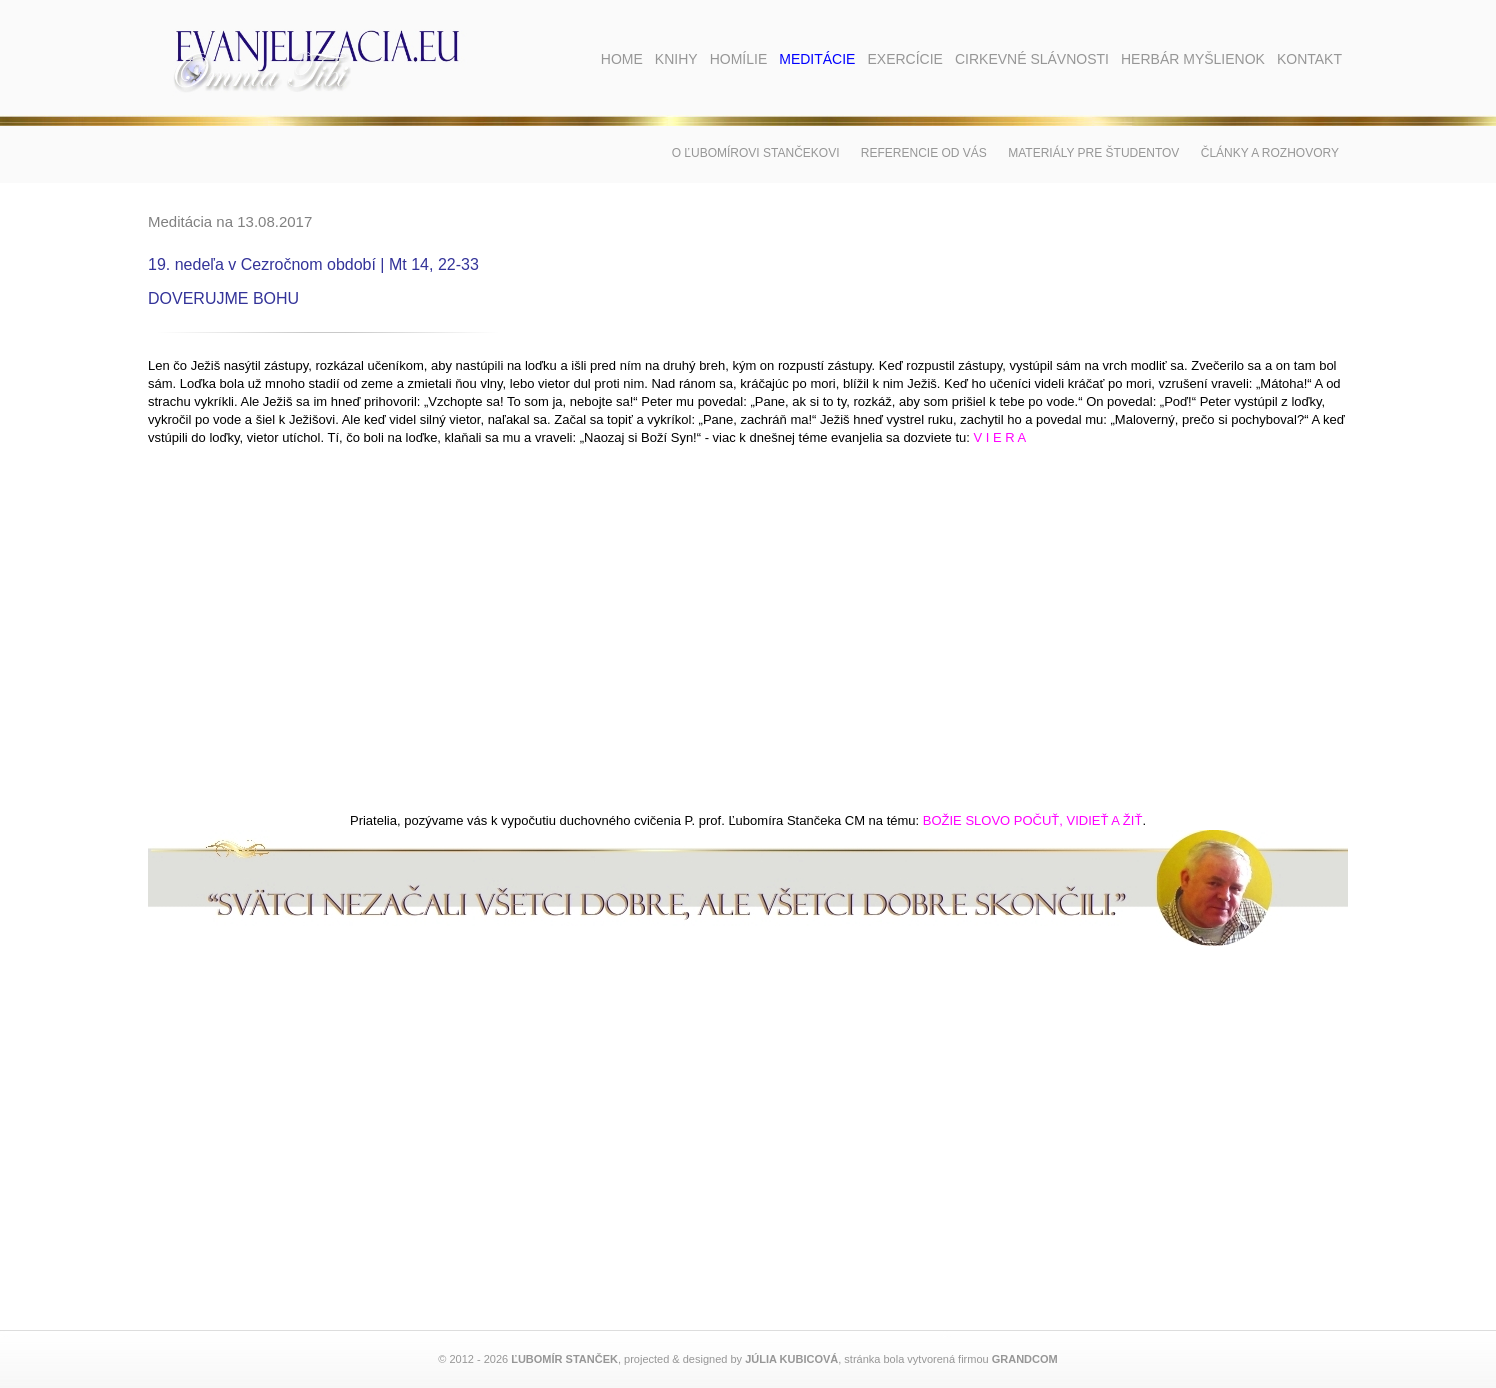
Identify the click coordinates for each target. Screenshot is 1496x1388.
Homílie (739, 59)
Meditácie (817, 59)
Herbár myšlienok (1193, 59)
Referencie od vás (924, 153)
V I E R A (1000, 437)
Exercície (904, 59)
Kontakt (1309, 59)
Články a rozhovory (1270, 153)
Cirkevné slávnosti (1032, 59)
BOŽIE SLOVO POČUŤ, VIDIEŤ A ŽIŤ (1033, 820)
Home (622, 59)
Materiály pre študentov (1093, 153)
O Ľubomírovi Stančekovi (756, 153)
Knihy (676, 59)
